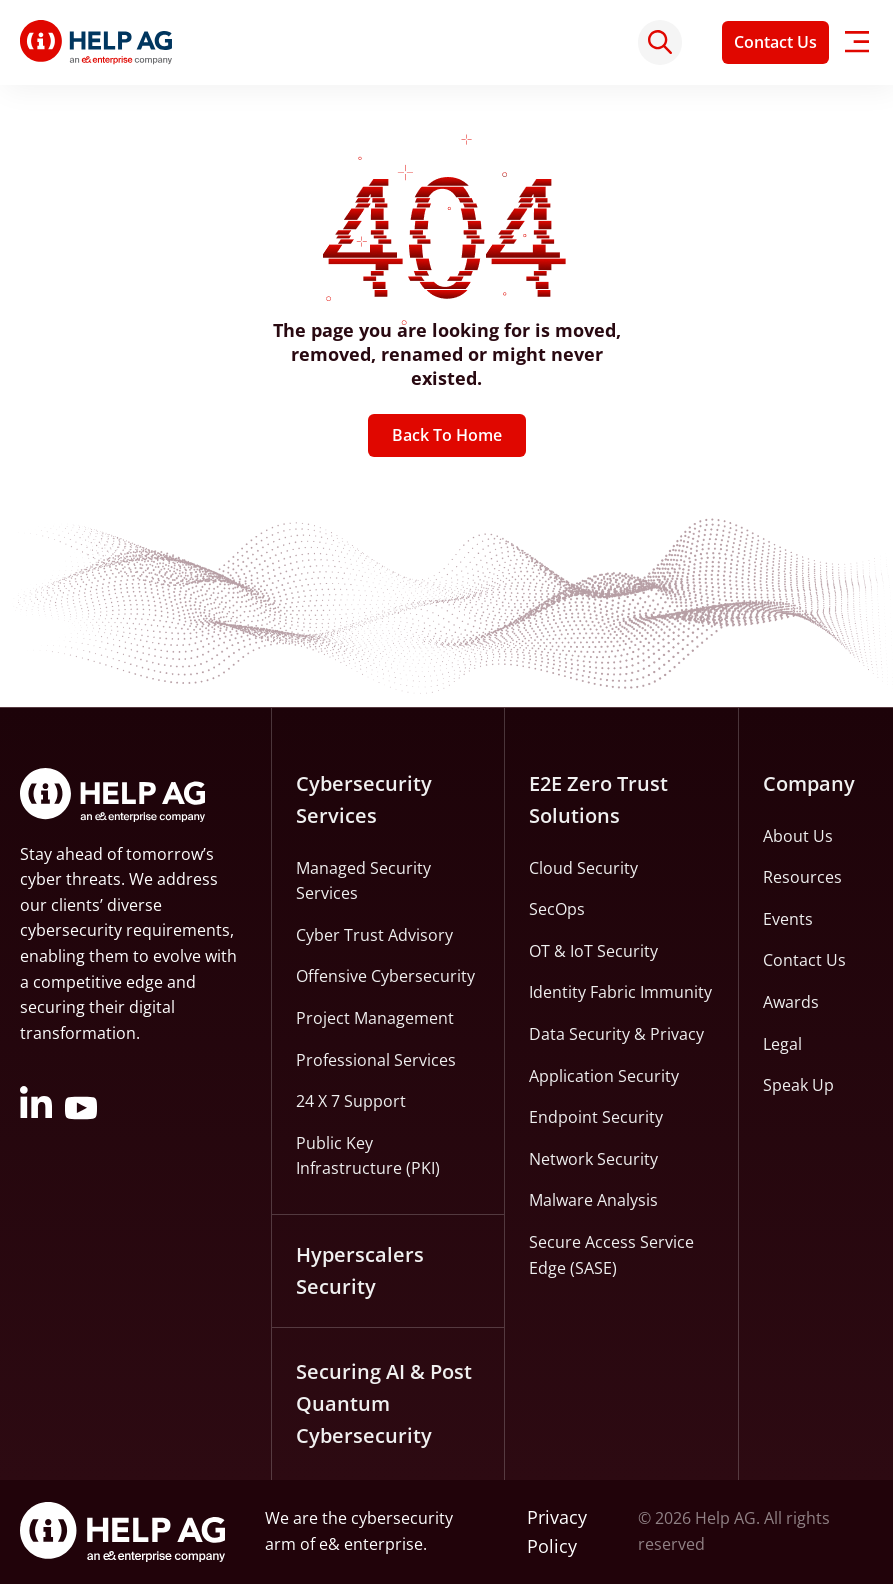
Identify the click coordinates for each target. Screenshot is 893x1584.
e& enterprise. (373, 1544)
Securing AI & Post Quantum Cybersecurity (384, 1403)
